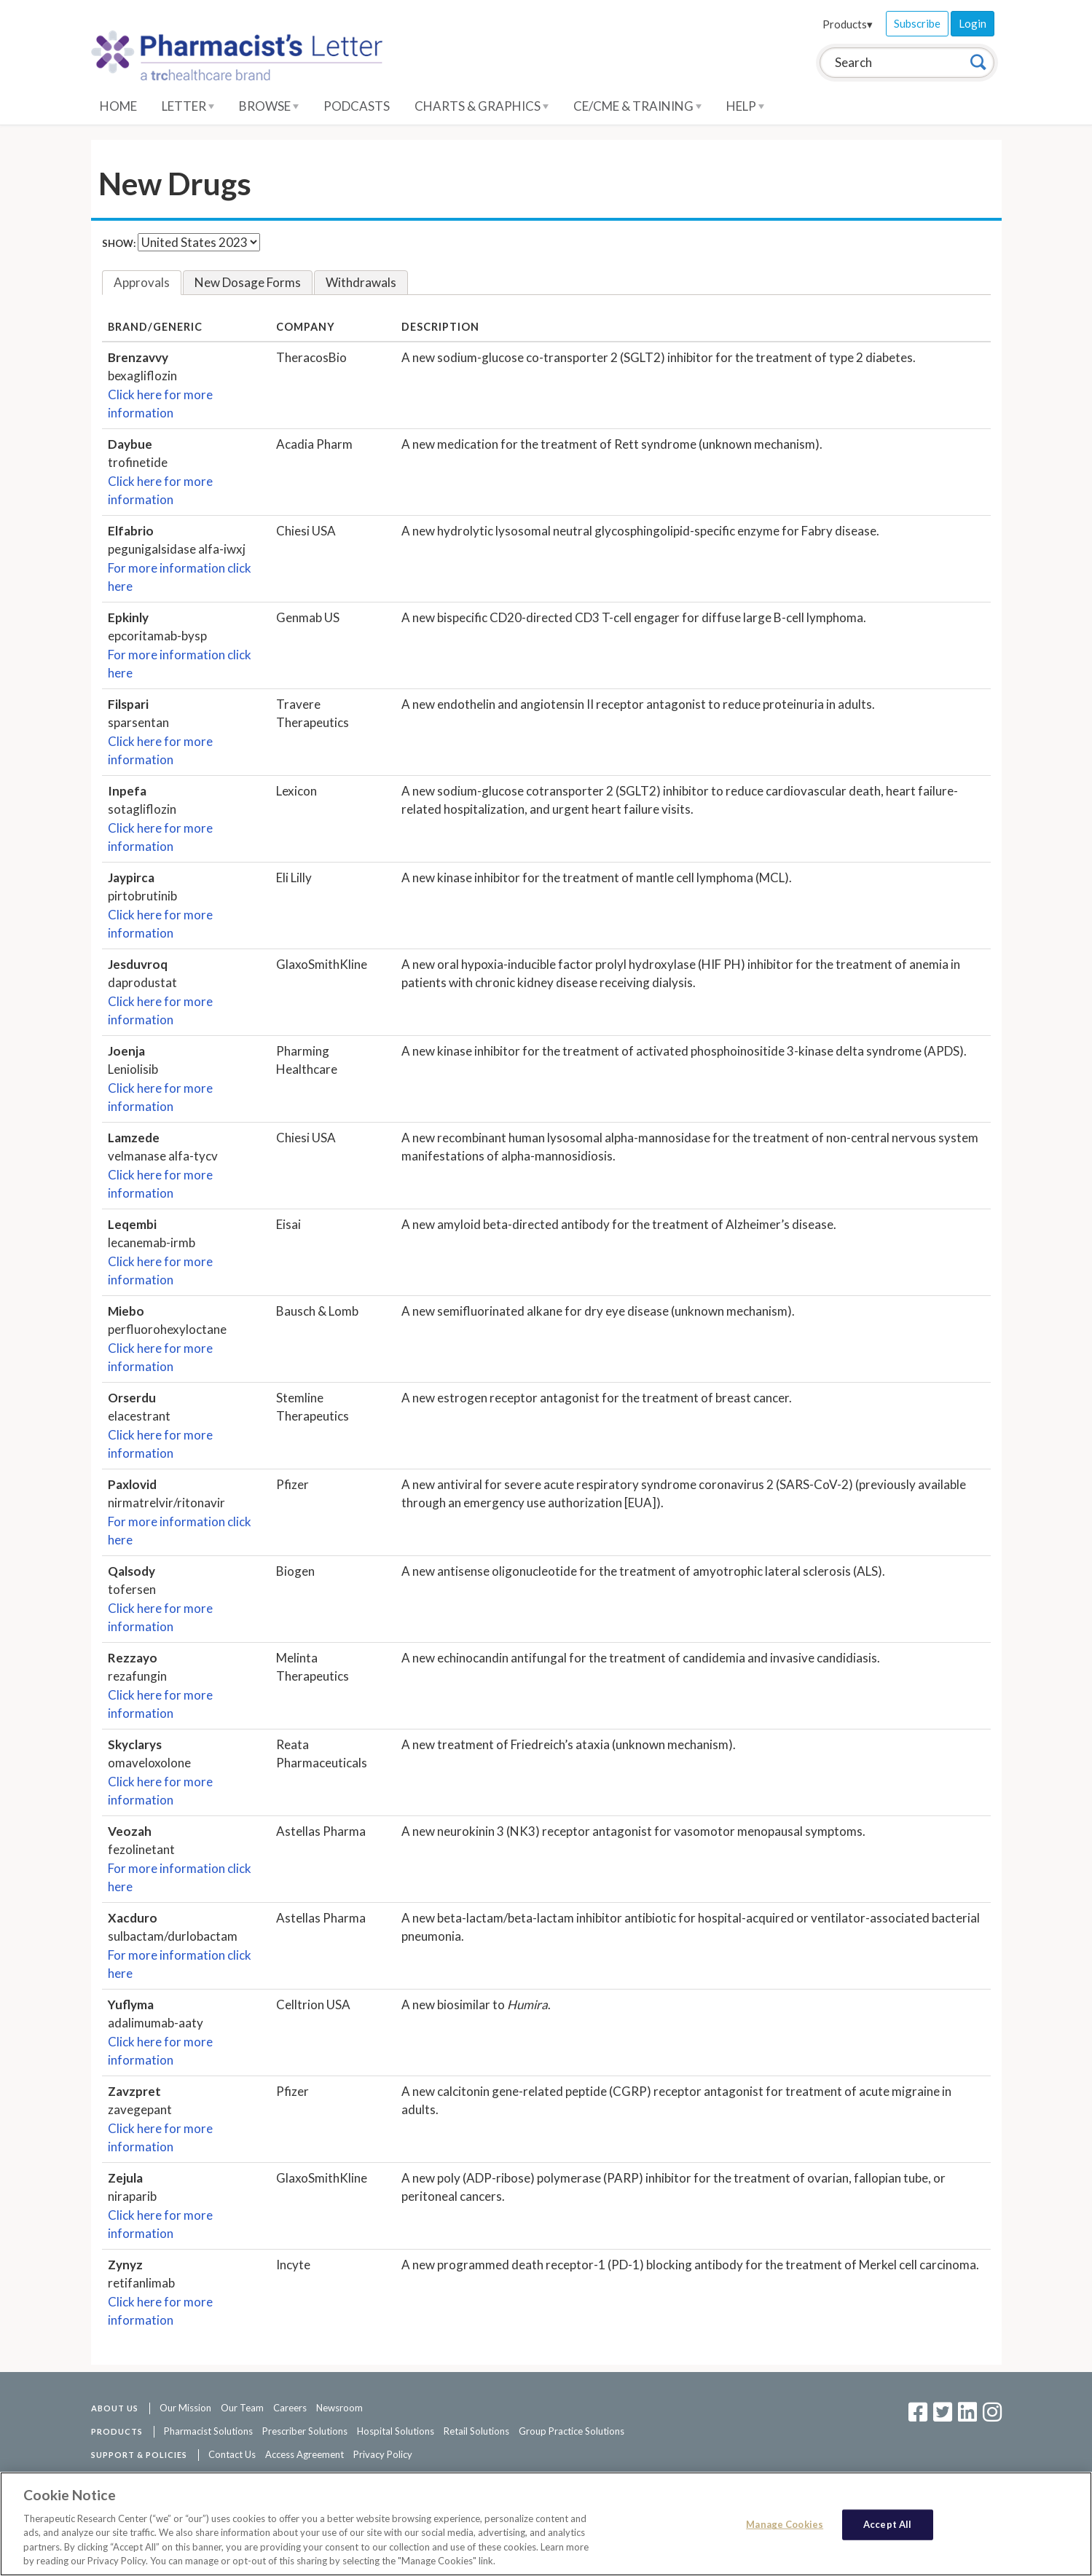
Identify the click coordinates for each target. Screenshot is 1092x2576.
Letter (188, 106)
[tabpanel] (546, 1324)
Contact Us (232, 2454)
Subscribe (917, 23)
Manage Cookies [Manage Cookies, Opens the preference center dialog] (784, 2524)
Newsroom (339, 2408)
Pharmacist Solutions (208, 2431)
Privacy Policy (382, 2454)
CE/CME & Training (637, 106)
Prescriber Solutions (304, 2431)
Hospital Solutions (395, 2431)
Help (745, 106)
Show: (118, 243)
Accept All (887, 2524)
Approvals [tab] (142, 282)
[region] (546, 2524)
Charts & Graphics (482, 106)
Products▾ (847, 24)
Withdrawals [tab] (361, 282)
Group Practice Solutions (571, 2431)
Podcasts (356, 106)
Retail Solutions (476, 2431)
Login (972, 23)
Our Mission (185, 2408)
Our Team (242, 2408)
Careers (290, 2408)
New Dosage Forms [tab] (248, 282)
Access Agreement (304, 2454)
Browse (269, 106)
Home (118, 106)
